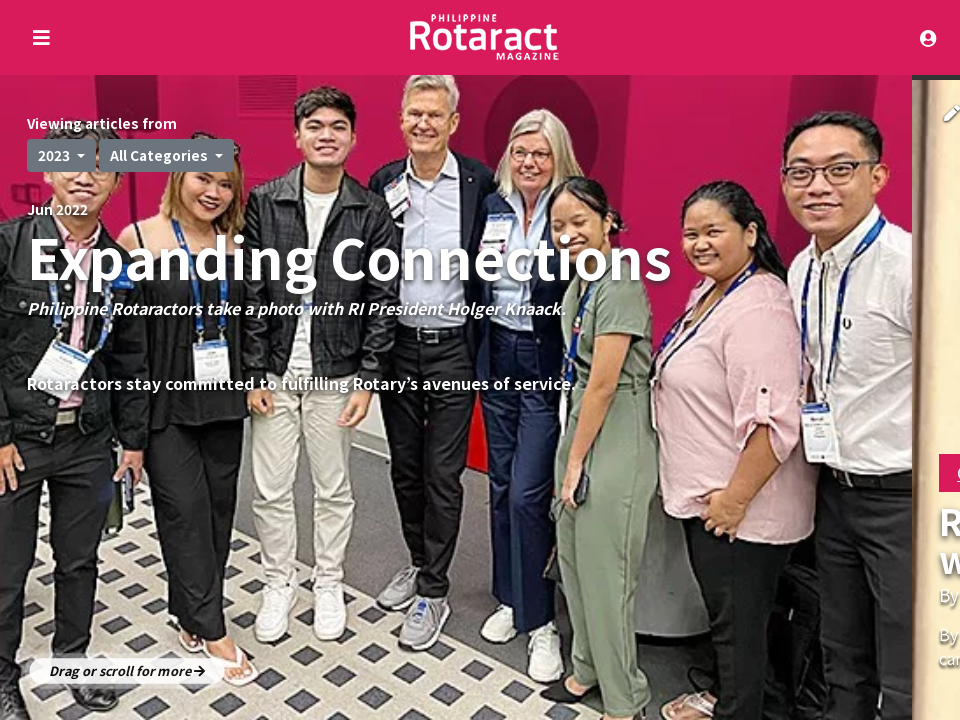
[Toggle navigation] (933, 37)
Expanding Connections (349, 255)
